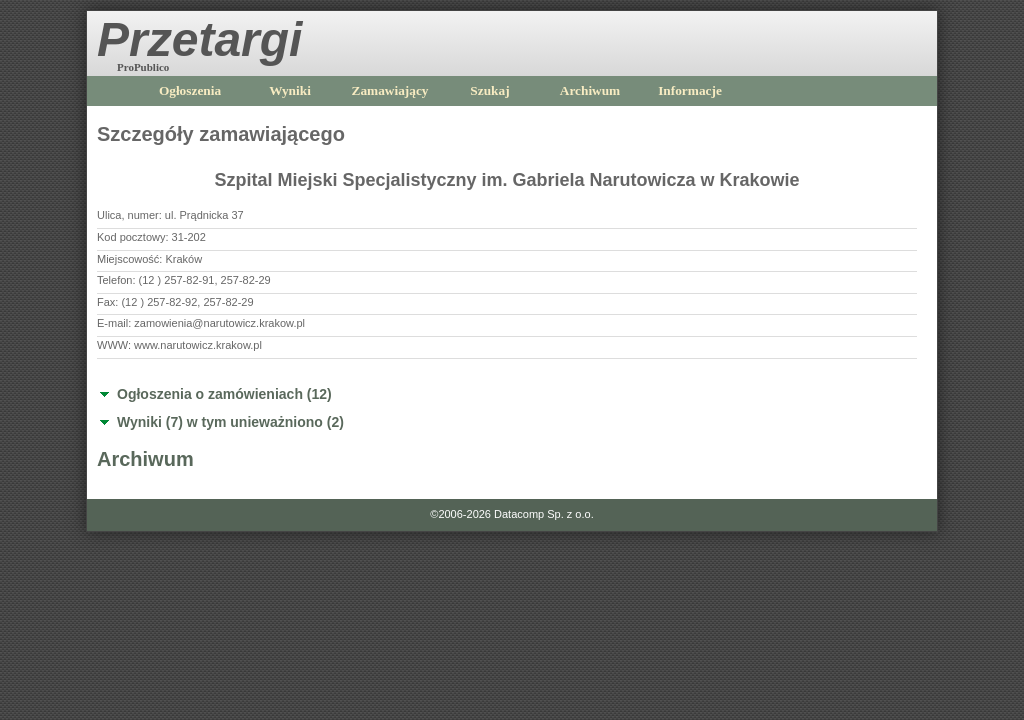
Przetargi (199, 39)
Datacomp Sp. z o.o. (544, 514)
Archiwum (590, 90)
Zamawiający (390, 90)
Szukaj (489, 90)
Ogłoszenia (190, 90)
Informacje (690, 90)
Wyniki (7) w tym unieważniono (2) (230, 422)
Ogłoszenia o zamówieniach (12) (224, 394)
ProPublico (143, 67)
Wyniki (290, 90)
